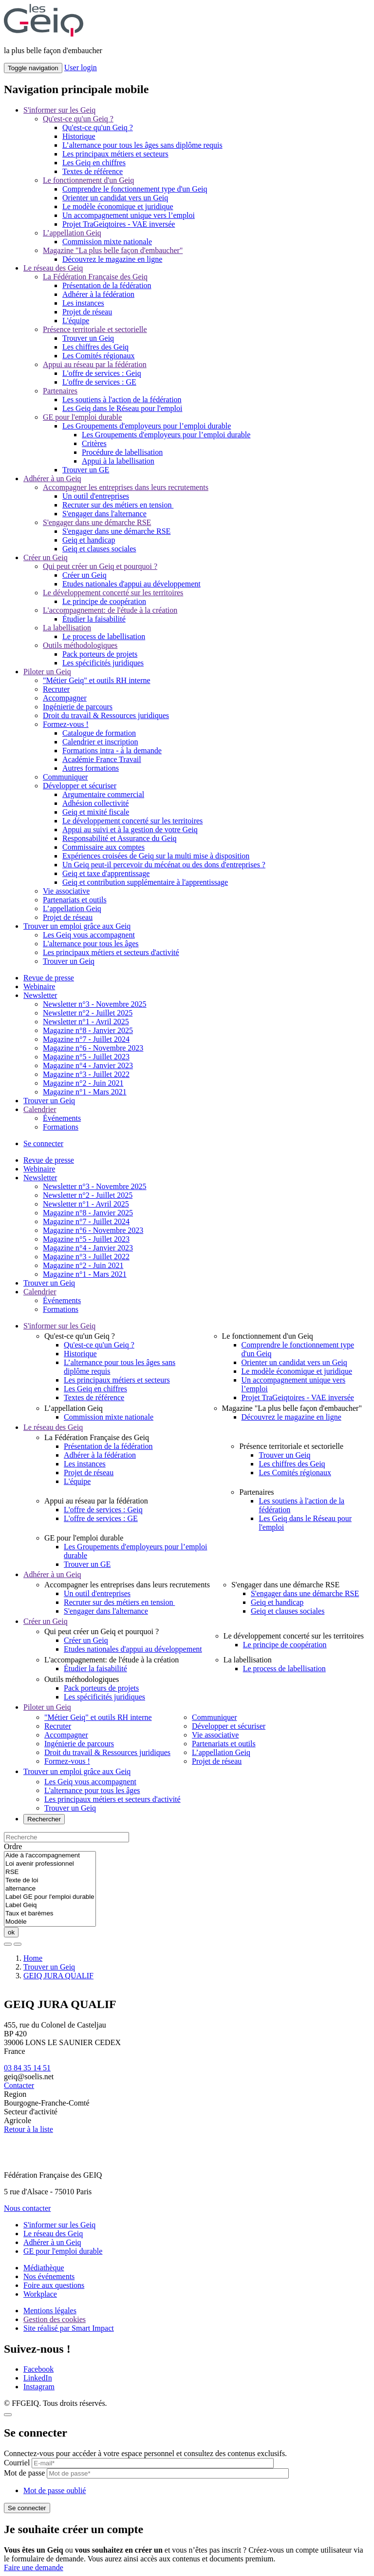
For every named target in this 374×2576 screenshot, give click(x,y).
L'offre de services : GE (99, 382)
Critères (94, 443)
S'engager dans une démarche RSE (97, 522)
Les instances (83, 303)
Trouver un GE (85, 470)
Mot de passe (24, 2473)
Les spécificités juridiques (103, 663)
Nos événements (49, 2276)
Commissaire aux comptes (103, 847)
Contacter (19, 2085)
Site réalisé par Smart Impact (68, 2328)
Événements (62, 1118)
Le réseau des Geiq (53, 268)
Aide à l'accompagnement (49, 1856)
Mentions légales (49, 2310)
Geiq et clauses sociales (99, 549)
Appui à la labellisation (118, 461)
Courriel (17, 2463)
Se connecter (43, 1143)
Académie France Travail (101, 759)
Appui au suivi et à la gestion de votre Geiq (130, 829)
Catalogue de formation (99, 733)
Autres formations (90, 768)
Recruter (56, 689)
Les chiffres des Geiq (95, 347)
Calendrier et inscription (100, 742)
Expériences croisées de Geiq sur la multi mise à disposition (155, 856)
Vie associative (66, 891)
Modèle (49, 1922)
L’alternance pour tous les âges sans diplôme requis (142, 145)
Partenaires (60, 391)
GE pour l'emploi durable (82, 417)
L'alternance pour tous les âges (91, 943)
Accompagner (65, 698)
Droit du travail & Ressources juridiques (106, 715)
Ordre (13, 1846)
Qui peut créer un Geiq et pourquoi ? (100, 566)
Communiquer (65, 777)
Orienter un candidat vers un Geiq (115, 198)
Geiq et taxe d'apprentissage (106, 873)
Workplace (40, 2294)
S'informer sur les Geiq (59, 110)
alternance (49, 1889)
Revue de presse (48, 978)
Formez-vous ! (66, 724)
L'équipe (75, 320)
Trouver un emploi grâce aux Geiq (77, 926)
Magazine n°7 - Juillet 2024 (86, 1039)
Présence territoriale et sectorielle (95, 329)
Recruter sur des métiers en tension (117, 505)
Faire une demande (33, 2567)
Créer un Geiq (45, 557)
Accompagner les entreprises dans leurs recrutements (125, 487)
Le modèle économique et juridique (117, 206)
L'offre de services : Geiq (101, 373)
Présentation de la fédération (106, 285)
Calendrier (39, 1109)
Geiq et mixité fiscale (95, 812)
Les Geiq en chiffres (94, 162)
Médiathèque (43, 2268)
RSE (49, 1872)
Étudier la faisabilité (94, 619)
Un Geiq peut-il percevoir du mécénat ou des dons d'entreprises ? (163, 864)
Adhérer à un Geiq (52, 478)
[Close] (8, 2414)
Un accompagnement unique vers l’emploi (128, 215)
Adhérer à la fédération (98, 294)
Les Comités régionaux (98, 355)
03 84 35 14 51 (27, 2068)
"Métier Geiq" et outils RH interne (96, 680)
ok (11, 1932)
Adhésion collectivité (95, 803)
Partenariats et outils (75, 900)
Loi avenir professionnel (49, 1864)
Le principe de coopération (104, 601)
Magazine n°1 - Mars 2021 (85, 1092)
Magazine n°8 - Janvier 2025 (88, 1030)
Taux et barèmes (49, 1914)
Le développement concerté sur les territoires (113, 592)
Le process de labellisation (103, 636)
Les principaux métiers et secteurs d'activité (111, 952)
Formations (60, 1127)
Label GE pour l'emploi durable (49, 1897)
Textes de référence (92, 171)
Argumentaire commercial (103, 794)
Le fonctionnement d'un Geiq (88, 180)
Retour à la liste (28, 2129)
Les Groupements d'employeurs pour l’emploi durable (146, 426)
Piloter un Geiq (47, 671)
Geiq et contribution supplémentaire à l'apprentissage (145, 882)
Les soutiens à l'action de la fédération (122, 399)
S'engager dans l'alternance (104, 513)
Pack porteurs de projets (99, 654)
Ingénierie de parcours (77, 707)
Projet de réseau (87, 312)
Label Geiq (49, 1905)
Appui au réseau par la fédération (95, 364)
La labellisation (67, 628)
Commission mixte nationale (107, 241)
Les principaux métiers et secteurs (115, 154)
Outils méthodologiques (80, 645)
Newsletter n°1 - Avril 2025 (86, 1021)
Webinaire (39, 986)
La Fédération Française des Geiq (95, 277)
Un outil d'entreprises (95, 496)
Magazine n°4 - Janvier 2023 (88, 1065)
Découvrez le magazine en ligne (112, 259)
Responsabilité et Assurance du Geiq (119, 838)
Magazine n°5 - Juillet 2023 (86, 1057)
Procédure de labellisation (122, 452)
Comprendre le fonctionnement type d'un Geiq (134, 189)
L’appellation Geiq (72, 233)
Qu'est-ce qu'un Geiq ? (78, 119)
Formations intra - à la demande (112, 750)
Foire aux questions (53, 2285)
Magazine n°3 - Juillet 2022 (86, 1074)
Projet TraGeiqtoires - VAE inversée (118, 224)
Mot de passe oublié (54, 2490)
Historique (78, 136)
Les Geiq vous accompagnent (89, 935)
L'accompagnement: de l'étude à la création (110, 610)
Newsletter (40, 995)
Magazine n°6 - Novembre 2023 (93, 1048)
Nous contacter (27, 2208)
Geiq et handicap (88, 540)
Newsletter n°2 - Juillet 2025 (87, 1013)
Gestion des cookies (54, 2319)
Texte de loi (49, 1880)
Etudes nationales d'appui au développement (131, 584)
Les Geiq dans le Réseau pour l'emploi (122, 408)
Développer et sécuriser (79, 785)
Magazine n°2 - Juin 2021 (83, 1083)
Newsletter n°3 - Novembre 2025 (95, 1004)
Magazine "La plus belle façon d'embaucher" (113, 250)
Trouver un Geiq (88, 338)
